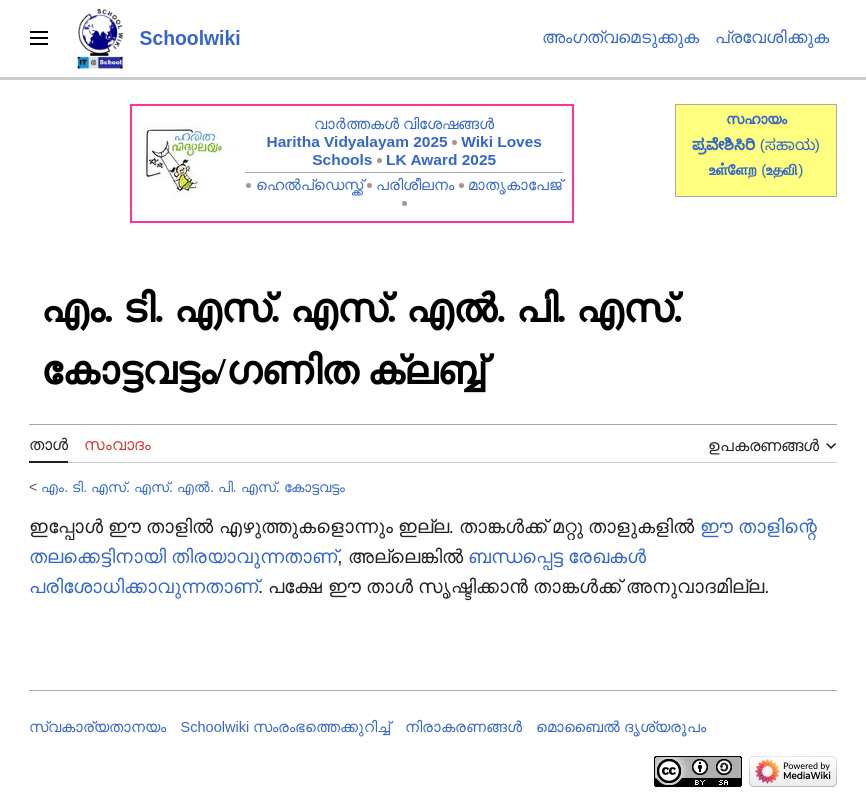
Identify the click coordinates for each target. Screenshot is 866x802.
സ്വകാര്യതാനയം (97, 727)
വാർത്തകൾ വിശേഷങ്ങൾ (404, 123)
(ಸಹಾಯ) (790, 144)
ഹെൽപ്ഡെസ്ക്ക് (309, 184)
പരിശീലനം (415, 184)
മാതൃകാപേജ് (515, 184)
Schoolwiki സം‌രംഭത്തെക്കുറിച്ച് (286, 727)
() (782, 169)
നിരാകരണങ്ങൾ (463, 727)
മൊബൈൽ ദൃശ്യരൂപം (621, 727)
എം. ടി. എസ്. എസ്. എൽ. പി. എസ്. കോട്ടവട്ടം (192, 487)
